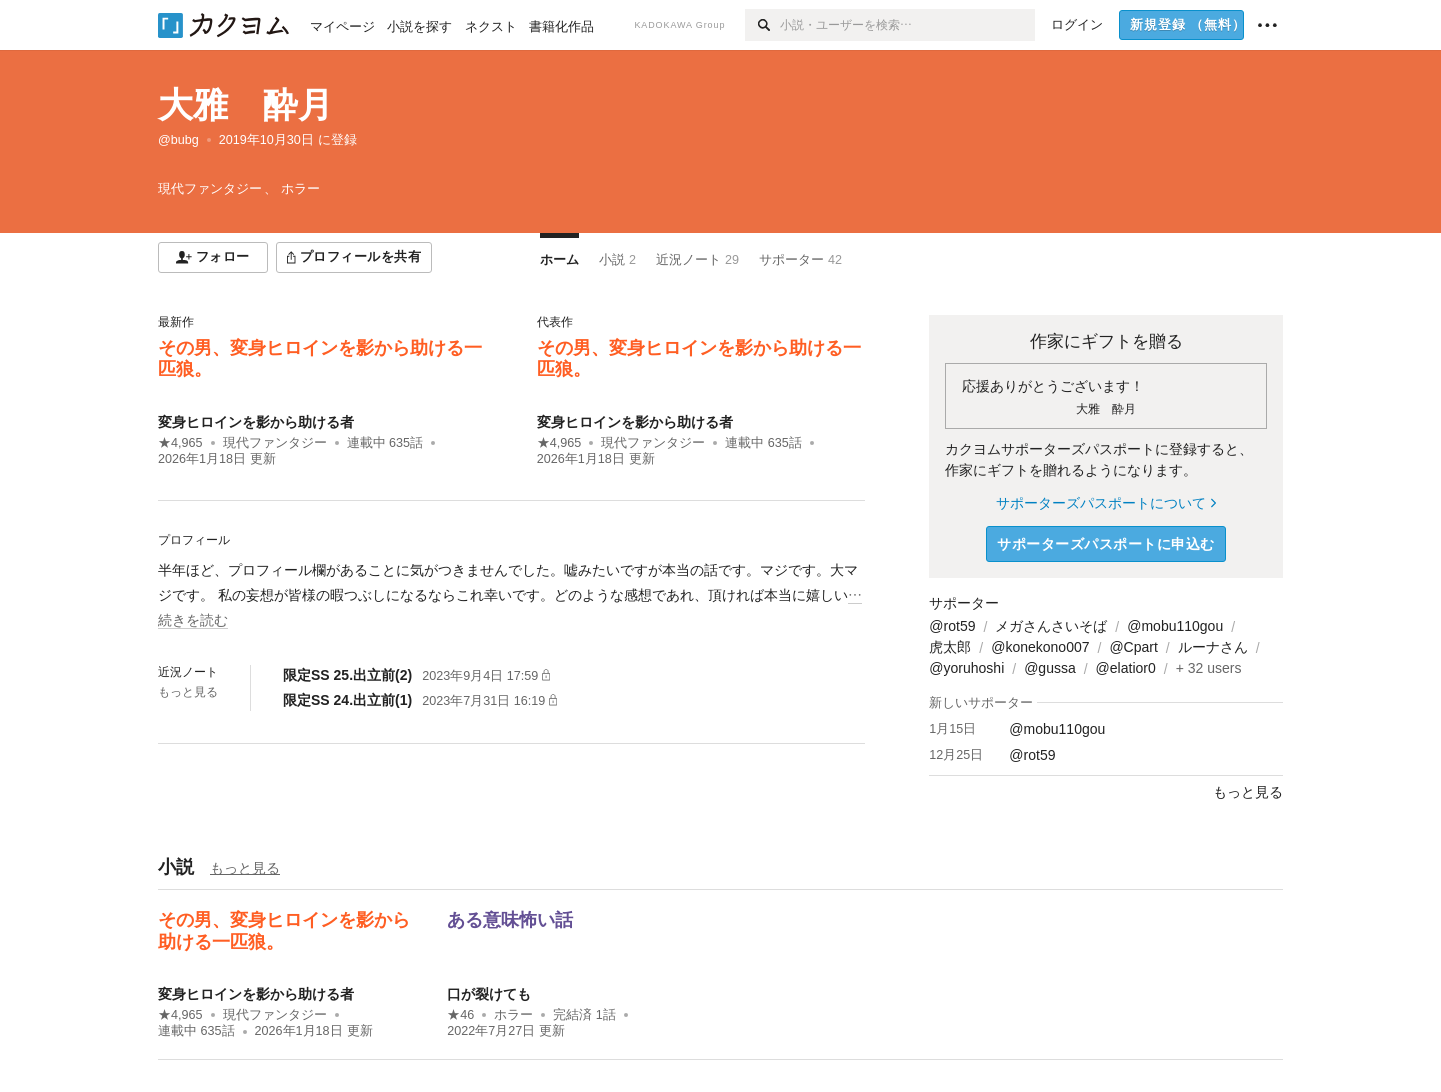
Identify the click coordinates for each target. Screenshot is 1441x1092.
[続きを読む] (511, 596)
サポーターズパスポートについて (1105, 503)
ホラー (513, 1015)
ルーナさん (1213, 647)
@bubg (178, 140)
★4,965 (180, 443)
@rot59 (952, 626)
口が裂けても (489, 994)
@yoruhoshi (966, 668)
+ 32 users (1209, 668)
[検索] (762, 25)
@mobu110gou (1175, 626)
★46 (460, 1015)
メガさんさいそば (1051, 626)
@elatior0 (1126, 668)
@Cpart (1133, 647)
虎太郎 (950, 647)
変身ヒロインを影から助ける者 (256, 422)
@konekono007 (1040, 647)
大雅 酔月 (245, 104)
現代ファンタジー (275, 443)
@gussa (1050, 668)
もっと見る (188, 692)
